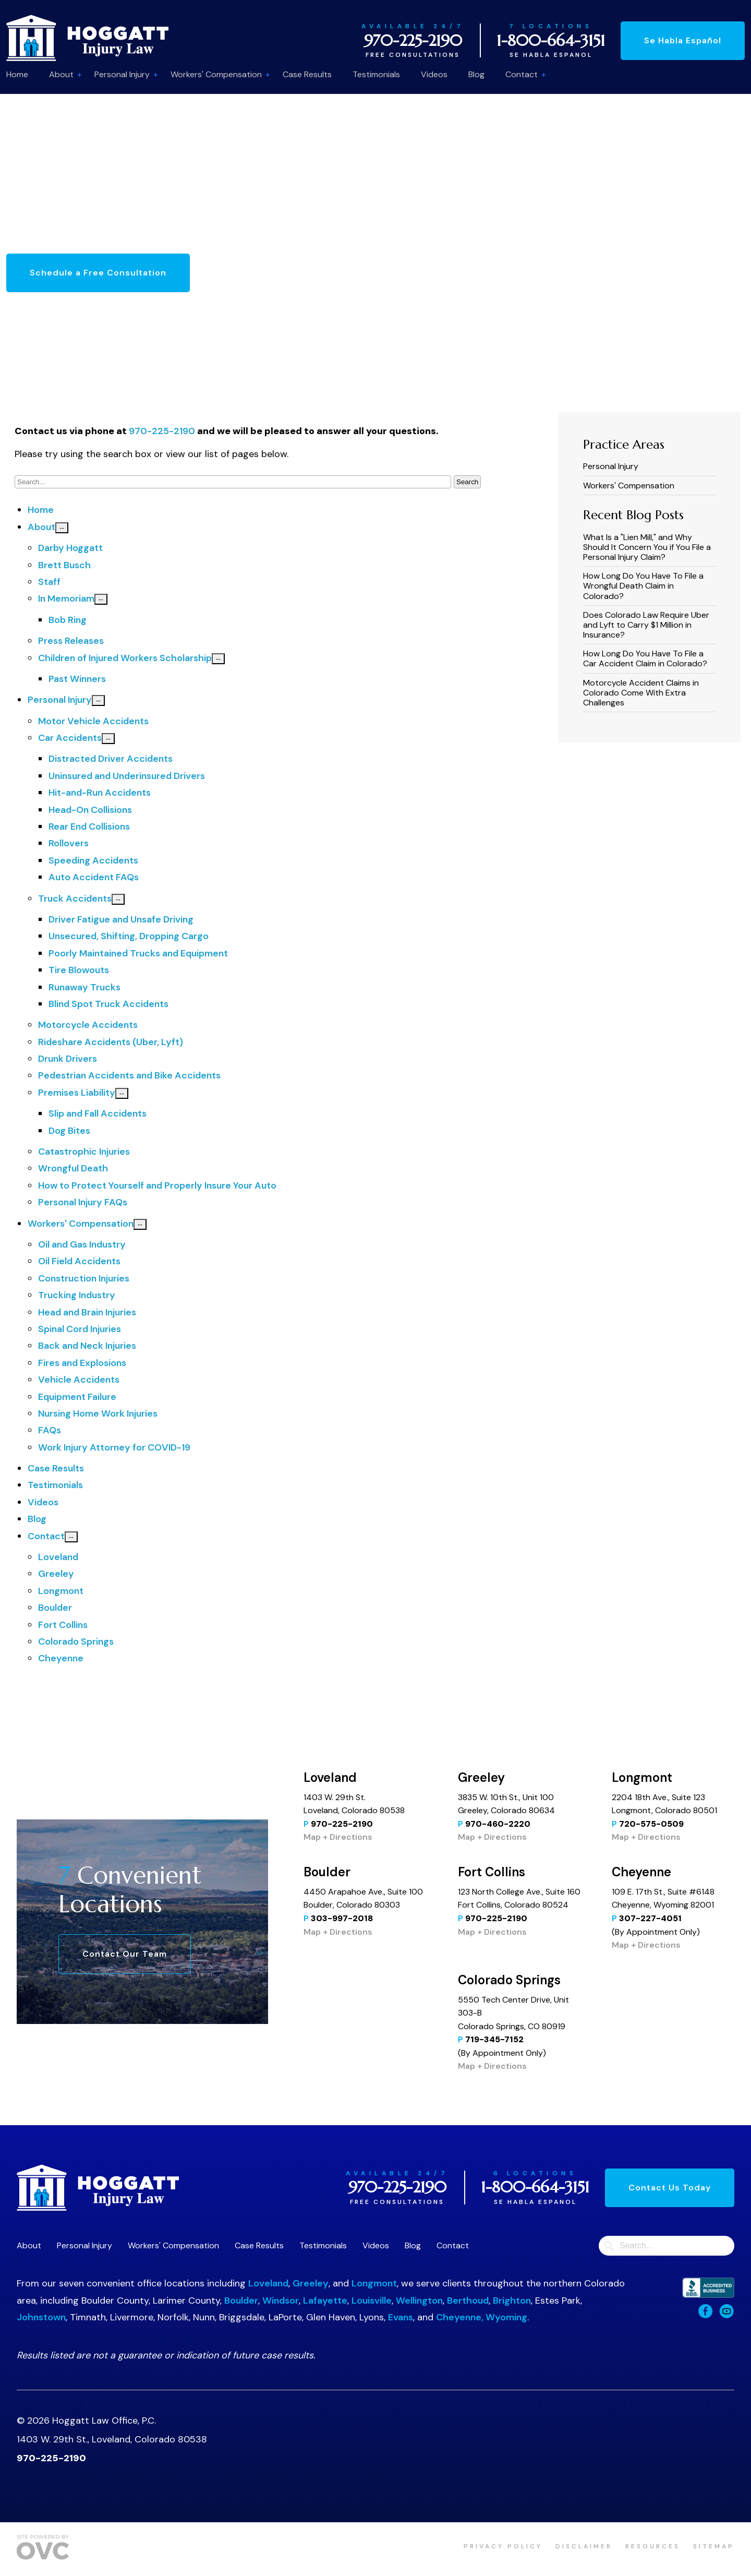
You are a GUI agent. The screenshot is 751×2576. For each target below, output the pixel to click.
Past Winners (77, 679)
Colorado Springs (76, 1641)
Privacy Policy (503, 2546)
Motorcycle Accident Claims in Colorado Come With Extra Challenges (641, 692)
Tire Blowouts (79, 970)
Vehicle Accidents (78, 1379)
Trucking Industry (76, 1295)
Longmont (60, 1591)
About (61, 74)
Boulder (55, 1607)
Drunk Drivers (67, 1058)
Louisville (372, 2300)
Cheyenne (60, 1658)
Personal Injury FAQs (82, 1202)
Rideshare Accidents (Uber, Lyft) (110, 1042)
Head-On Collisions (90, 810)
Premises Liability (76, 1092)
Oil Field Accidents (79, 1261)
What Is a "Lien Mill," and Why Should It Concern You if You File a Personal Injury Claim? (647, 547)
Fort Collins (63, 1625)
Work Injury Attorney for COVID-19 (114, 1447)
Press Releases (71, 640)
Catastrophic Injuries (84, 1151)
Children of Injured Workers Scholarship (125, 658)
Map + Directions (338, 1836)
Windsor (280, 2300)
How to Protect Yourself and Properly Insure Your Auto (157, 1185)
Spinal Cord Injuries (79, 1329)
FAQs (49, 1430)
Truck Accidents (75, 898)
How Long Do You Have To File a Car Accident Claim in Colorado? (645, 658)
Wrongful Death (73, 1168)
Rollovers (69, 843)
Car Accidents (70, 738)
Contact (521, 74)
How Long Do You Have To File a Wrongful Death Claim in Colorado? (643, 585)
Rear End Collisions (89, 826)
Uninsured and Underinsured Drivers (127, 776)
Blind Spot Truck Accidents (108, 1004)
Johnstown (41, 2317)
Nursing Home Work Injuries (98, 1413)
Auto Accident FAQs (94, 877)
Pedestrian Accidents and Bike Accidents (129, 1075)
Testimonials (376, 74)
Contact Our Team (124, 1953)
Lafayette (325, 2300)
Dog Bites (69, 1130)
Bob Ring (68, 620)
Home (17, 74)
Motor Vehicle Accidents (93, 721)
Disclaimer (583, 2546)
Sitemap (713, 2546)
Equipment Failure (77, 1397)
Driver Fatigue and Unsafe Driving (121, 919)
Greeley (56, 1573)
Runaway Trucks (84, 987)
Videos (434, 74)
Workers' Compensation (216, 74)
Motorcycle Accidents (88, 1025)
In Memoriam (66, 598)
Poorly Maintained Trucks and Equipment (138, 953)
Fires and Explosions (82, 1363)
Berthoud (468, 2300)
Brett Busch (64, 565)
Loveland (58, 1557)
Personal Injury (122, 74)
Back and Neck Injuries (87, 1345)
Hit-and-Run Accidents (100, 792)
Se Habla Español (682, 40)
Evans (400, 2317)
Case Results (307, 74)
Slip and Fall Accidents (98, 1113)
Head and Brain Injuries (87, 1312)
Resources (652, 2546)
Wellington (419, 2300)
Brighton (512, 2300)
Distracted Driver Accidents (111, 758)
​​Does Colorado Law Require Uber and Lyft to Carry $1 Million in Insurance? (646, 624)
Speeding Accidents (93, 860)
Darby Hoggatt (70, 548)
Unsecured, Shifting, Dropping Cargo (129, 936)
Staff (49, 582)
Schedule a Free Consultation (98, 272)
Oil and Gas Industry (82, 1244)
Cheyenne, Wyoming (481, 2317)
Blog (476, 74)
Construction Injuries (83, 1278)
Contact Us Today (669, 2187)
